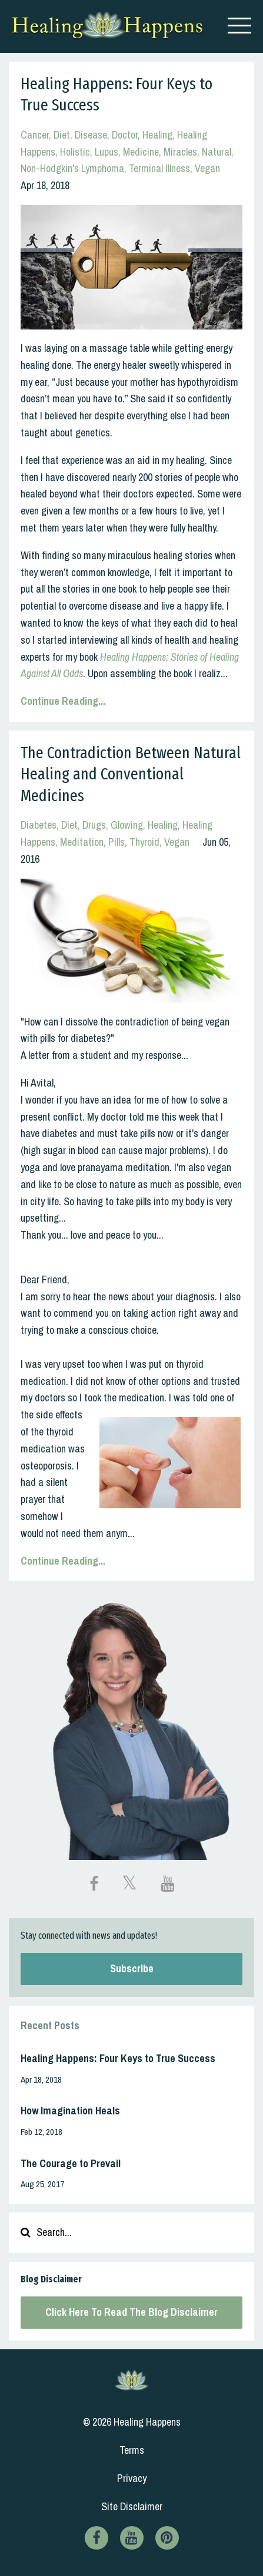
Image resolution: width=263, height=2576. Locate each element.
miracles (180, 151)
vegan (207, 168)
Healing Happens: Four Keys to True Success (118, 2058)
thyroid (144, 842)
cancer (35, 134)
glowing (127, 825)
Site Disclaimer (131, 2506)
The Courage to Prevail (71, 2163)
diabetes (38, 825)
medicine (141, 151)
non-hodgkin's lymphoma (72, 168)
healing (157, 134)
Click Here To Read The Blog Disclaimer (131, 2312)
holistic (75, 151)
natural (216, 151)
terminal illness (159, 168)
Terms (131, 2450)
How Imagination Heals (70, 2110)
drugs (94, 825)
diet (62, 134)
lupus (106, 151)
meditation (82, 842)
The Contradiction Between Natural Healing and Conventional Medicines (131, 774)
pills (116, 842)
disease (91, 134)
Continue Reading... (63, 701)
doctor (125, 134)
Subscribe (132, 1968)
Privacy (132, 2478)
